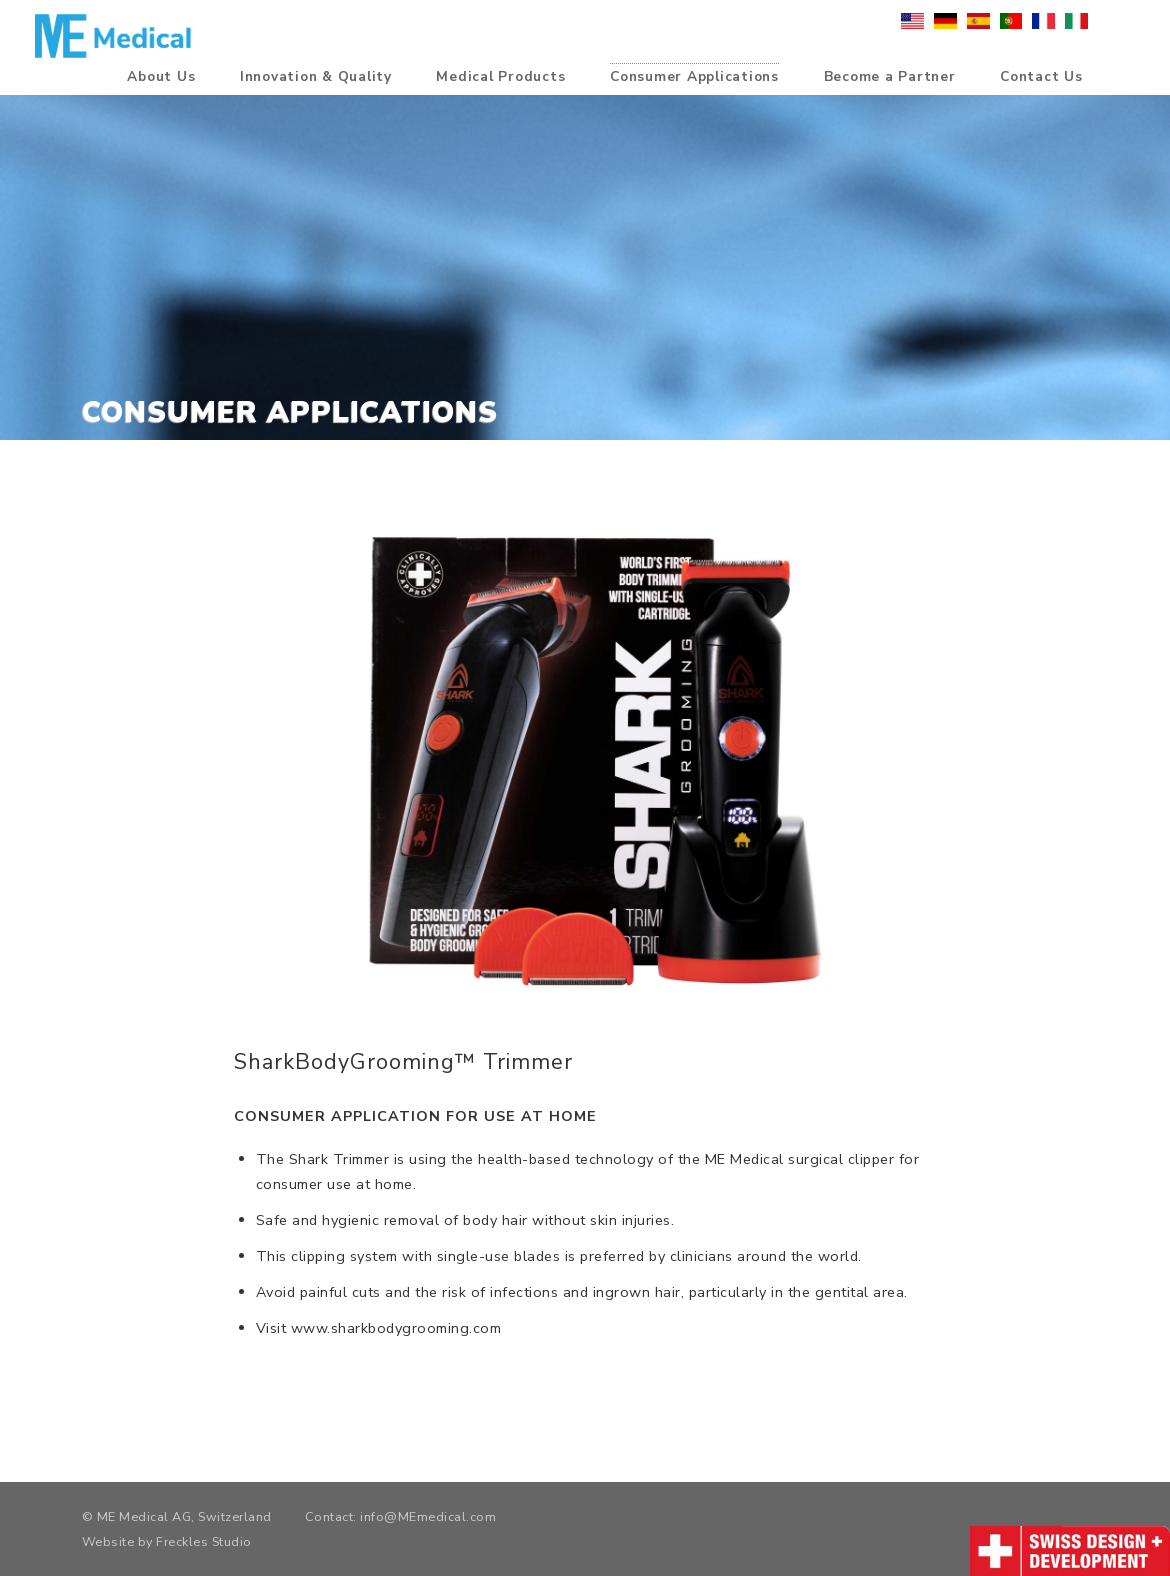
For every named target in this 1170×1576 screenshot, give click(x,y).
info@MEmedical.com (428, 1516)
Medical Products (500, 77)
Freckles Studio (204, 1541)
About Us (161, 77)
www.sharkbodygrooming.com (396, 1328)
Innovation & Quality (316, 77)
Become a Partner (890, 77)
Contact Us (1041, 77)
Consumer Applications (694, 77)
